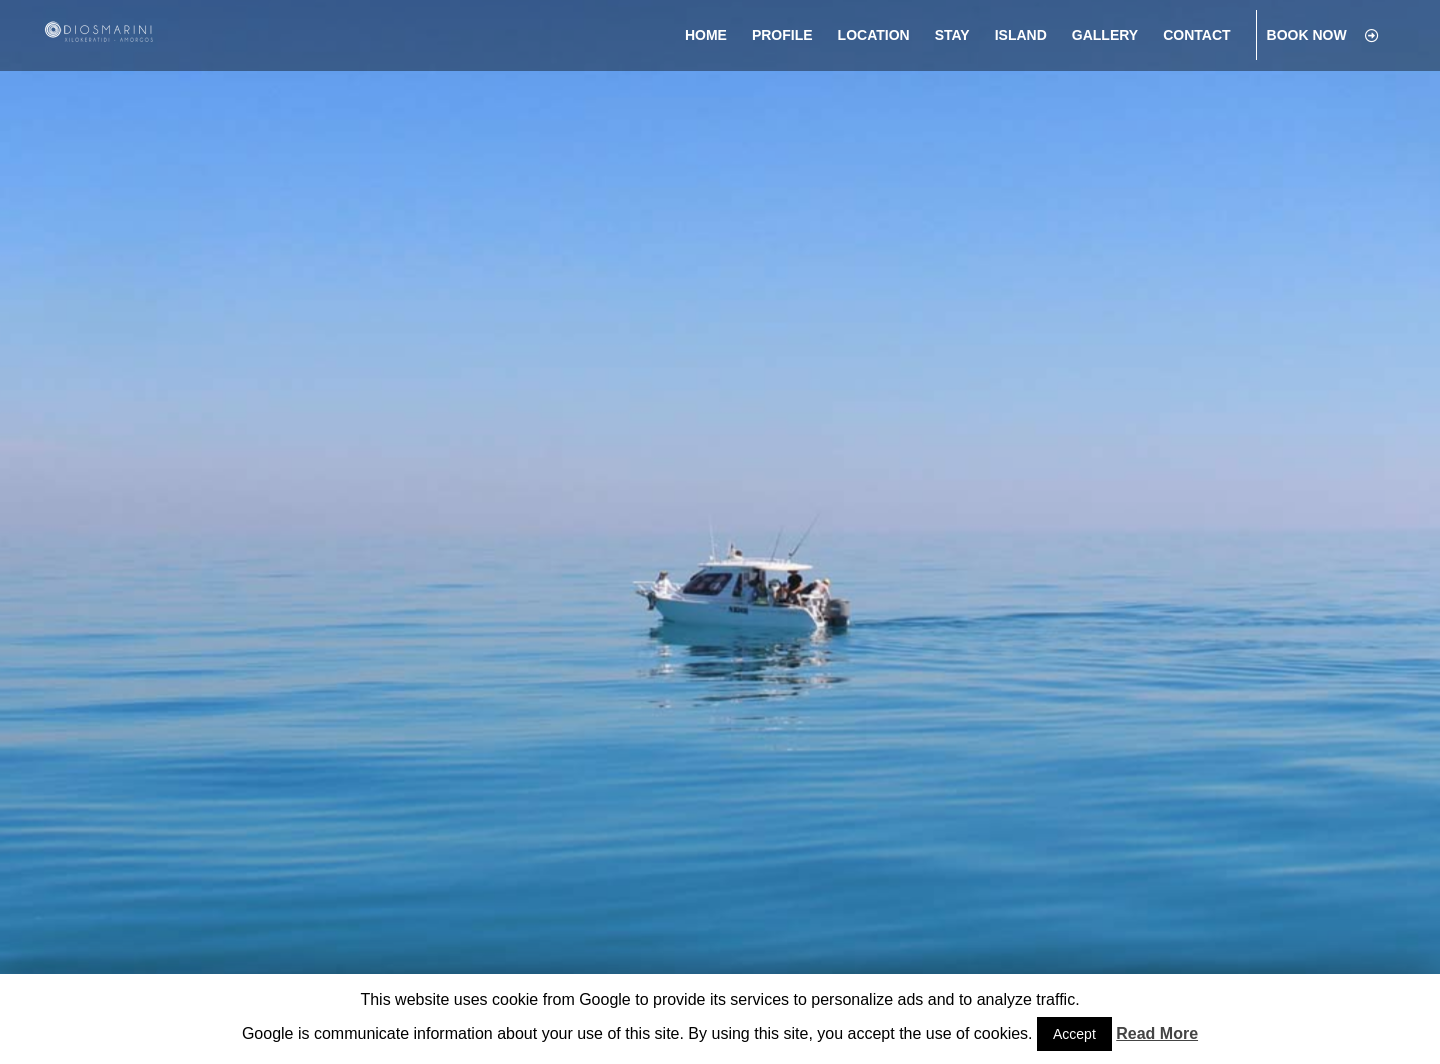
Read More (1157, 1033)
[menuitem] (706, 35)
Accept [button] (1074, 1034)
